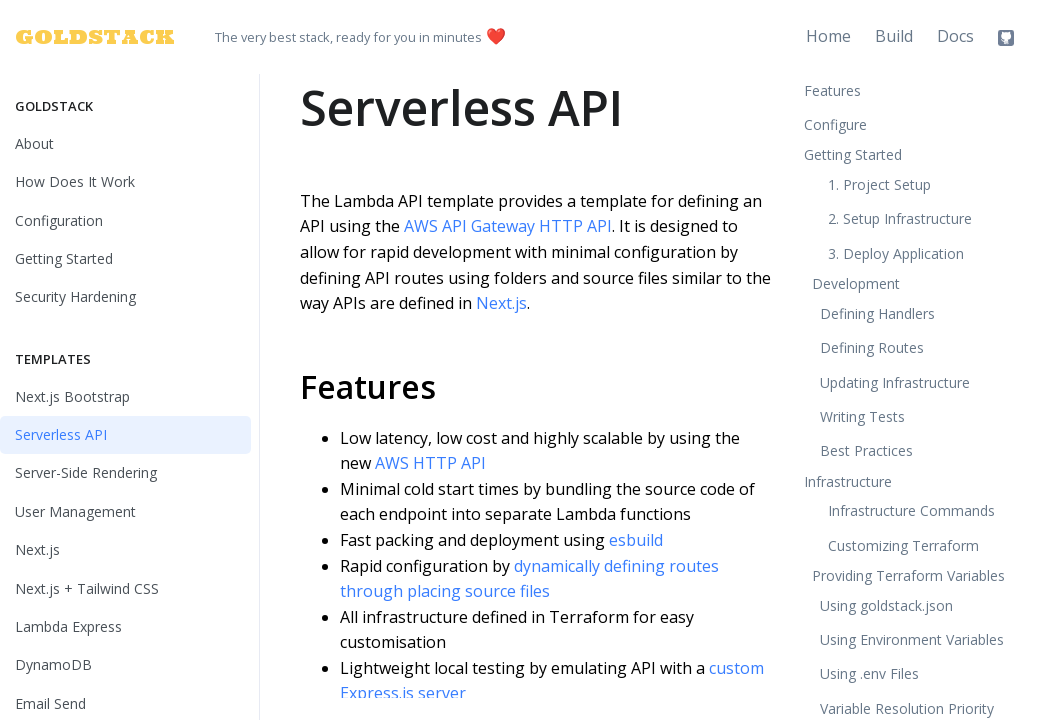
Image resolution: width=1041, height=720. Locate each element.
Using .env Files (869, 673)
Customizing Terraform (903, 545)
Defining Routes (872, 347)
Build (894, 36)
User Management (75, 511)
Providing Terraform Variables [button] (908, 575)
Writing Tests (862, 416)
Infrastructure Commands (911, 510)
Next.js (37, 549)
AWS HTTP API (430, 463)
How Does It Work (75, 181)
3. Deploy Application (896, 253)
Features (368, 386)
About (34, 143)
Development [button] (856, 283)
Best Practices (866, 450)
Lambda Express (68, 626)
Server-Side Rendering (86, 472)
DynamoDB (53, 664)
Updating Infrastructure (895, 382)
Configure (835, 124)
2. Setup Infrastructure (900, 218)
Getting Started (64, 258)
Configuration (59, 220)
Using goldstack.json (886, 605)
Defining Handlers (877, 313)
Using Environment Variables (912, 639)
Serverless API (61, 434)
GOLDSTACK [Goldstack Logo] (83, 36)
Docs (955, 36)
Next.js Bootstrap (72, 396)
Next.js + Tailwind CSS (87, 588)
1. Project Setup (879, 184)
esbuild (636, 540)
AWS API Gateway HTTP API (508, 226)
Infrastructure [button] (848, 481)
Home (828, 36)
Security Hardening (75, 296)
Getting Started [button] (853, 154)
